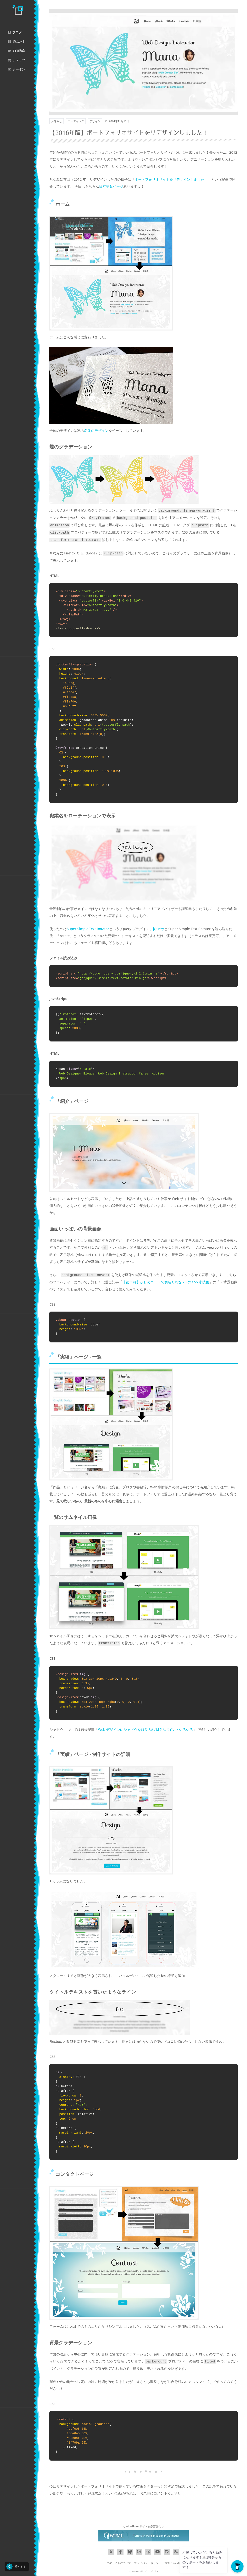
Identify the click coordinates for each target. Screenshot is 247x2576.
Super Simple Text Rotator (88, 928)
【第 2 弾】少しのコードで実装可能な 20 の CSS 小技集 (165, 1282)
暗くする (16, 2566)
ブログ (15, 32)
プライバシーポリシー (147, 2563)
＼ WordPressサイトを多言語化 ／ (144, 2526)
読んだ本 (16, 41)
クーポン (16, 69)
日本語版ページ (111, 186)
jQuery (158, 928)
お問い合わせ (172, 2563)
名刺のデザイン (96, 430)
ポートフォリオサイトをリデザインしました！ (171, 179)
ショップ (16, 60)
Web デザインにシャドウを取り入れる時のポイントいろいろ (145, 1729)
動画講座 (16, 51)
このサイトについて (119, 2563)
